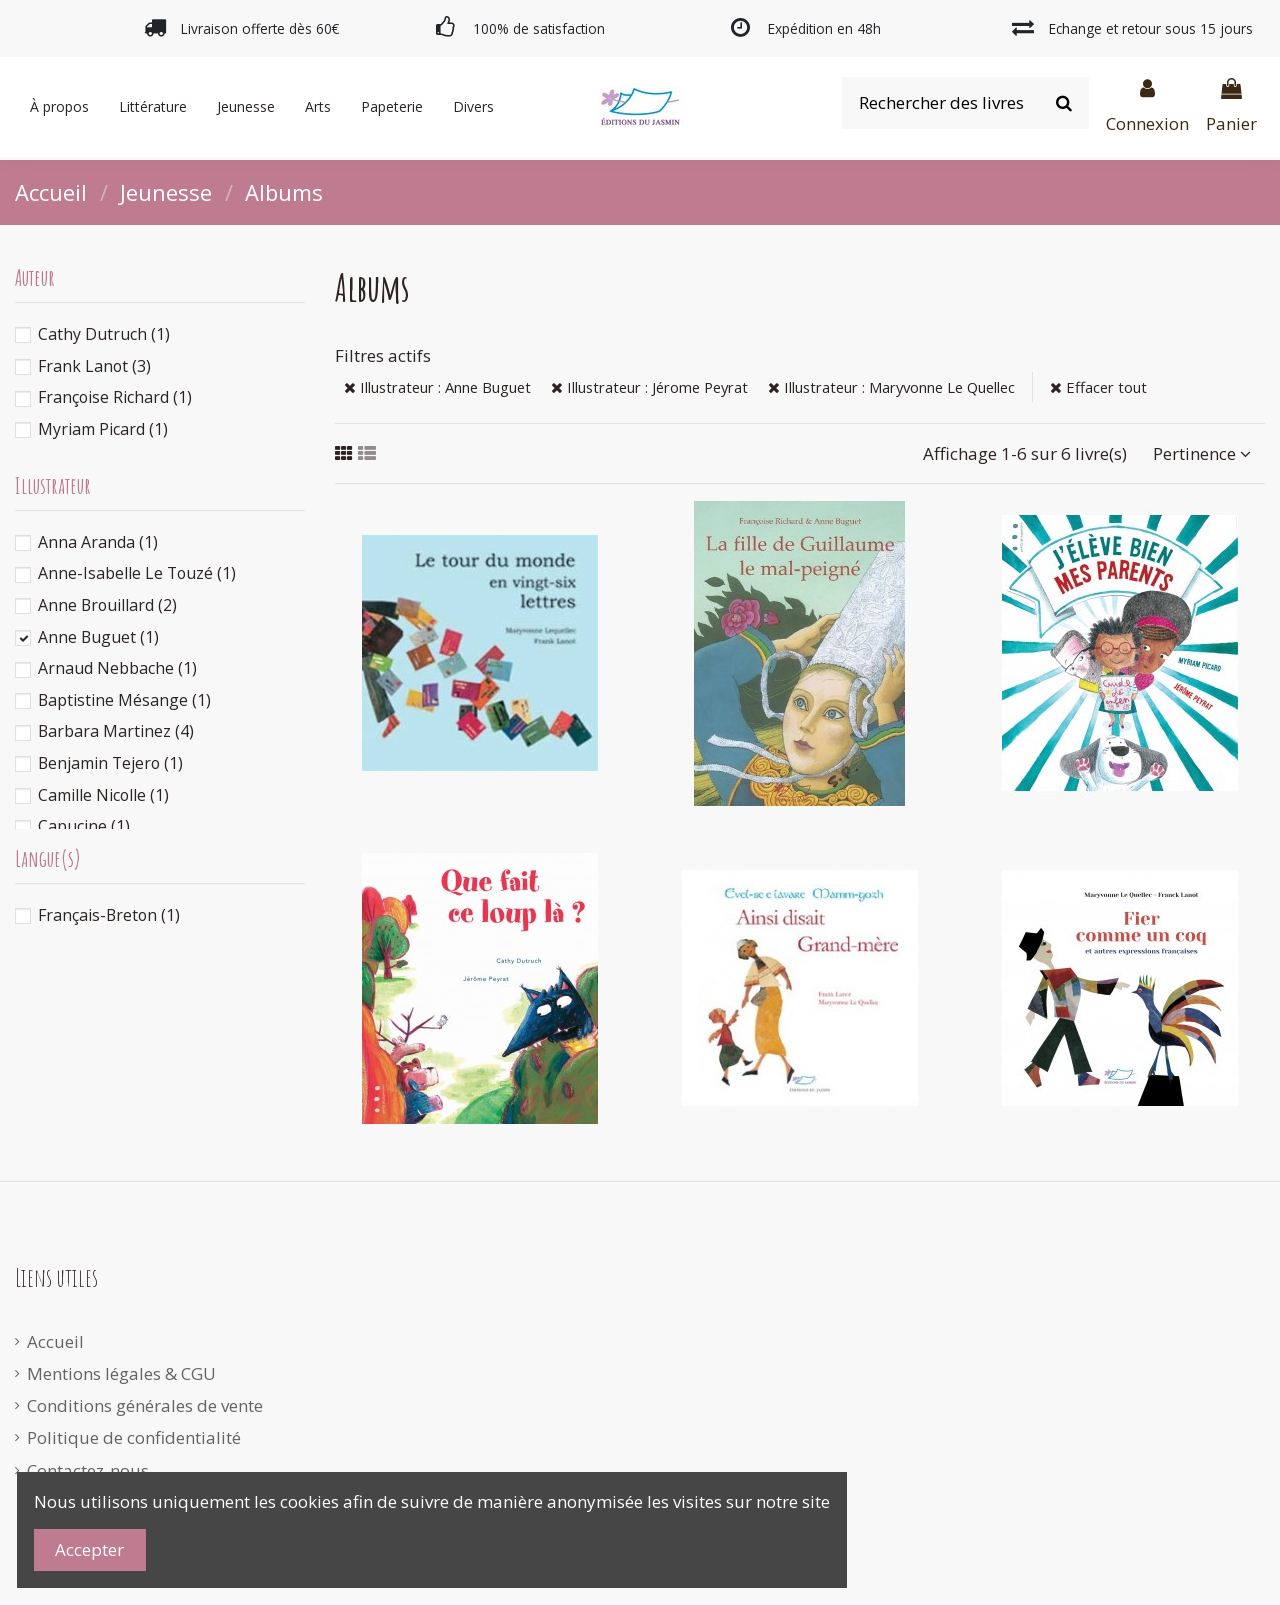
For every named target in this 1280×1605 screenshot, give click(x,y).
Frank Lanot (94, 366)
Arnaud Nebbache (117, 668)
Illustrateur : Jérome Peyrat (649, 387)
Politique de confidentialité (134, 1437)
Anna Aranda (98, 542)
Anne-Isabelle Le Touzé (137, 573)
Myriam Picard (103, 429)
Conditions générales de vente (145, 1405)
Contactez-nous (88, 1470)
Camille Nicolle (103, 795)
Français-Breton (109, 915)
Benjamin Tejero (110, 763)
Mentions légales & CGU (121, 1373)
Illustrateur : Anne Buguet (437, 387)
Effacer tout (1098, 387)
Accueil (55, 1341)
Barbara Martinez (116, 731)
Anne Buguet (98, 637)
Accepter (89, 1549)
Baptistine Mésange (124, 700)
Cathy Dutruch (104, 334)
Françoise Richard (115, 397)
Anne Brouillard (107, 605)
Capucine (84, 826)
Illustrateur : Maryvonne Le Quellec (891, 387)
